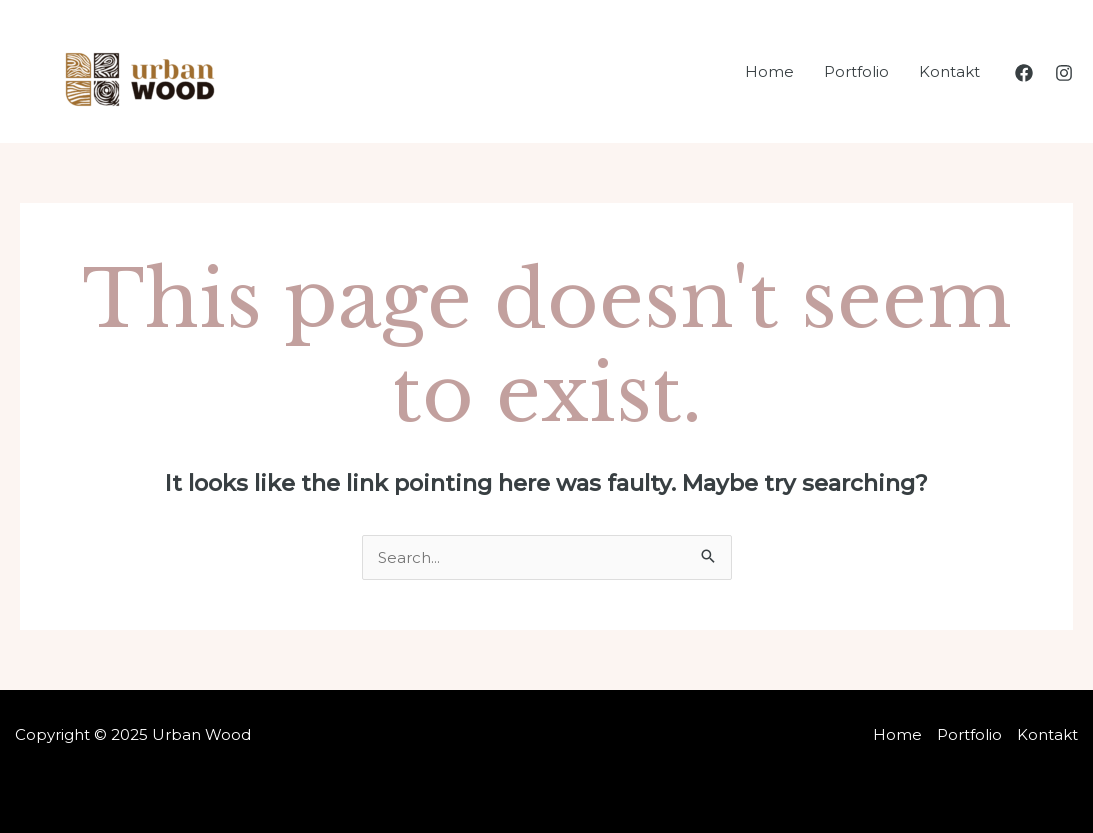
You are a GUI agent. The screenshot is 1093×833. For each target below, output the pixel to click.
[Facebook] (1024, 73)
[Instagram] (1064, 73)
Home (769, 71)
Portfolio (856, 71)
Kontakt (949, 71)
